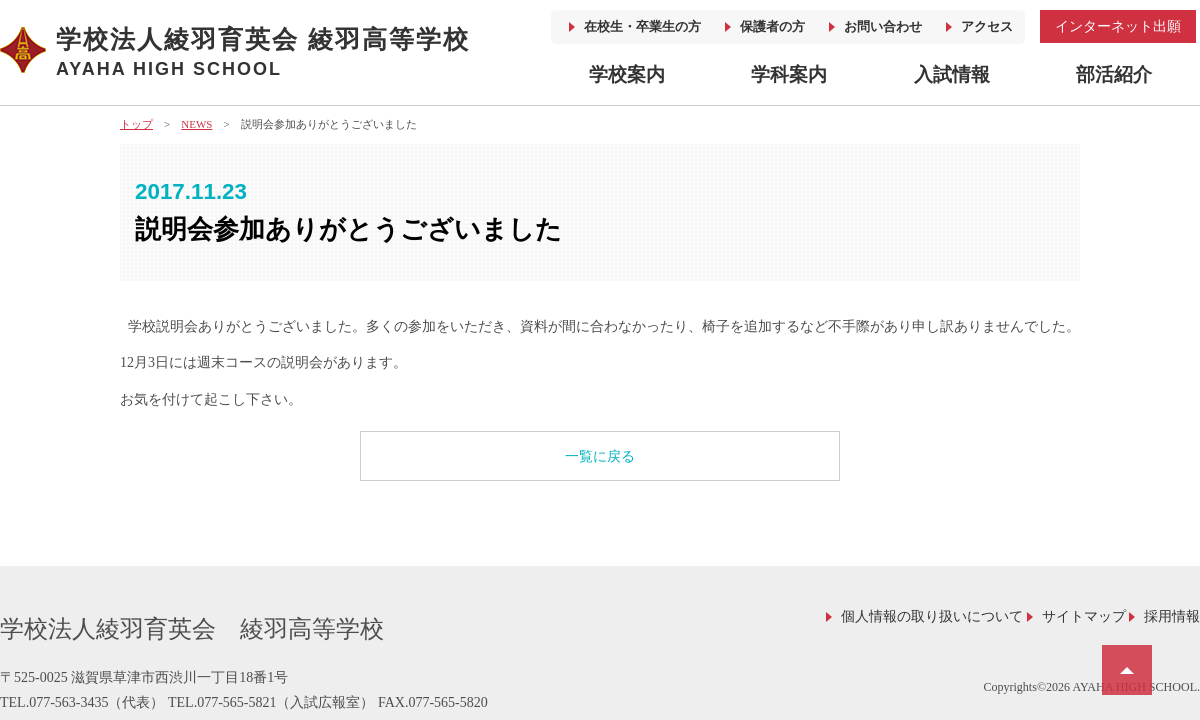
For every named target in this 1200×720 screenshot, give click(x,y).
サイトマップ (1084, 616)
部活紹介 (1114, 74)
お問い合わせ (883, 26)
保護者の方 (772, 26)
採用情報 (1172, 616)
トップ (136, 124)
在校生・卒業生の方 (642, 26)
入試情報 (952, 74)
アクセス (987, 26)
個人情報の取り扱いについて (932, 616)
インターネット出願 (1118, 26)
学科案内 (789, 74)
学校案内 (627, 74)
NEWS (196, 124)
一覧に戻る (600, 456)
